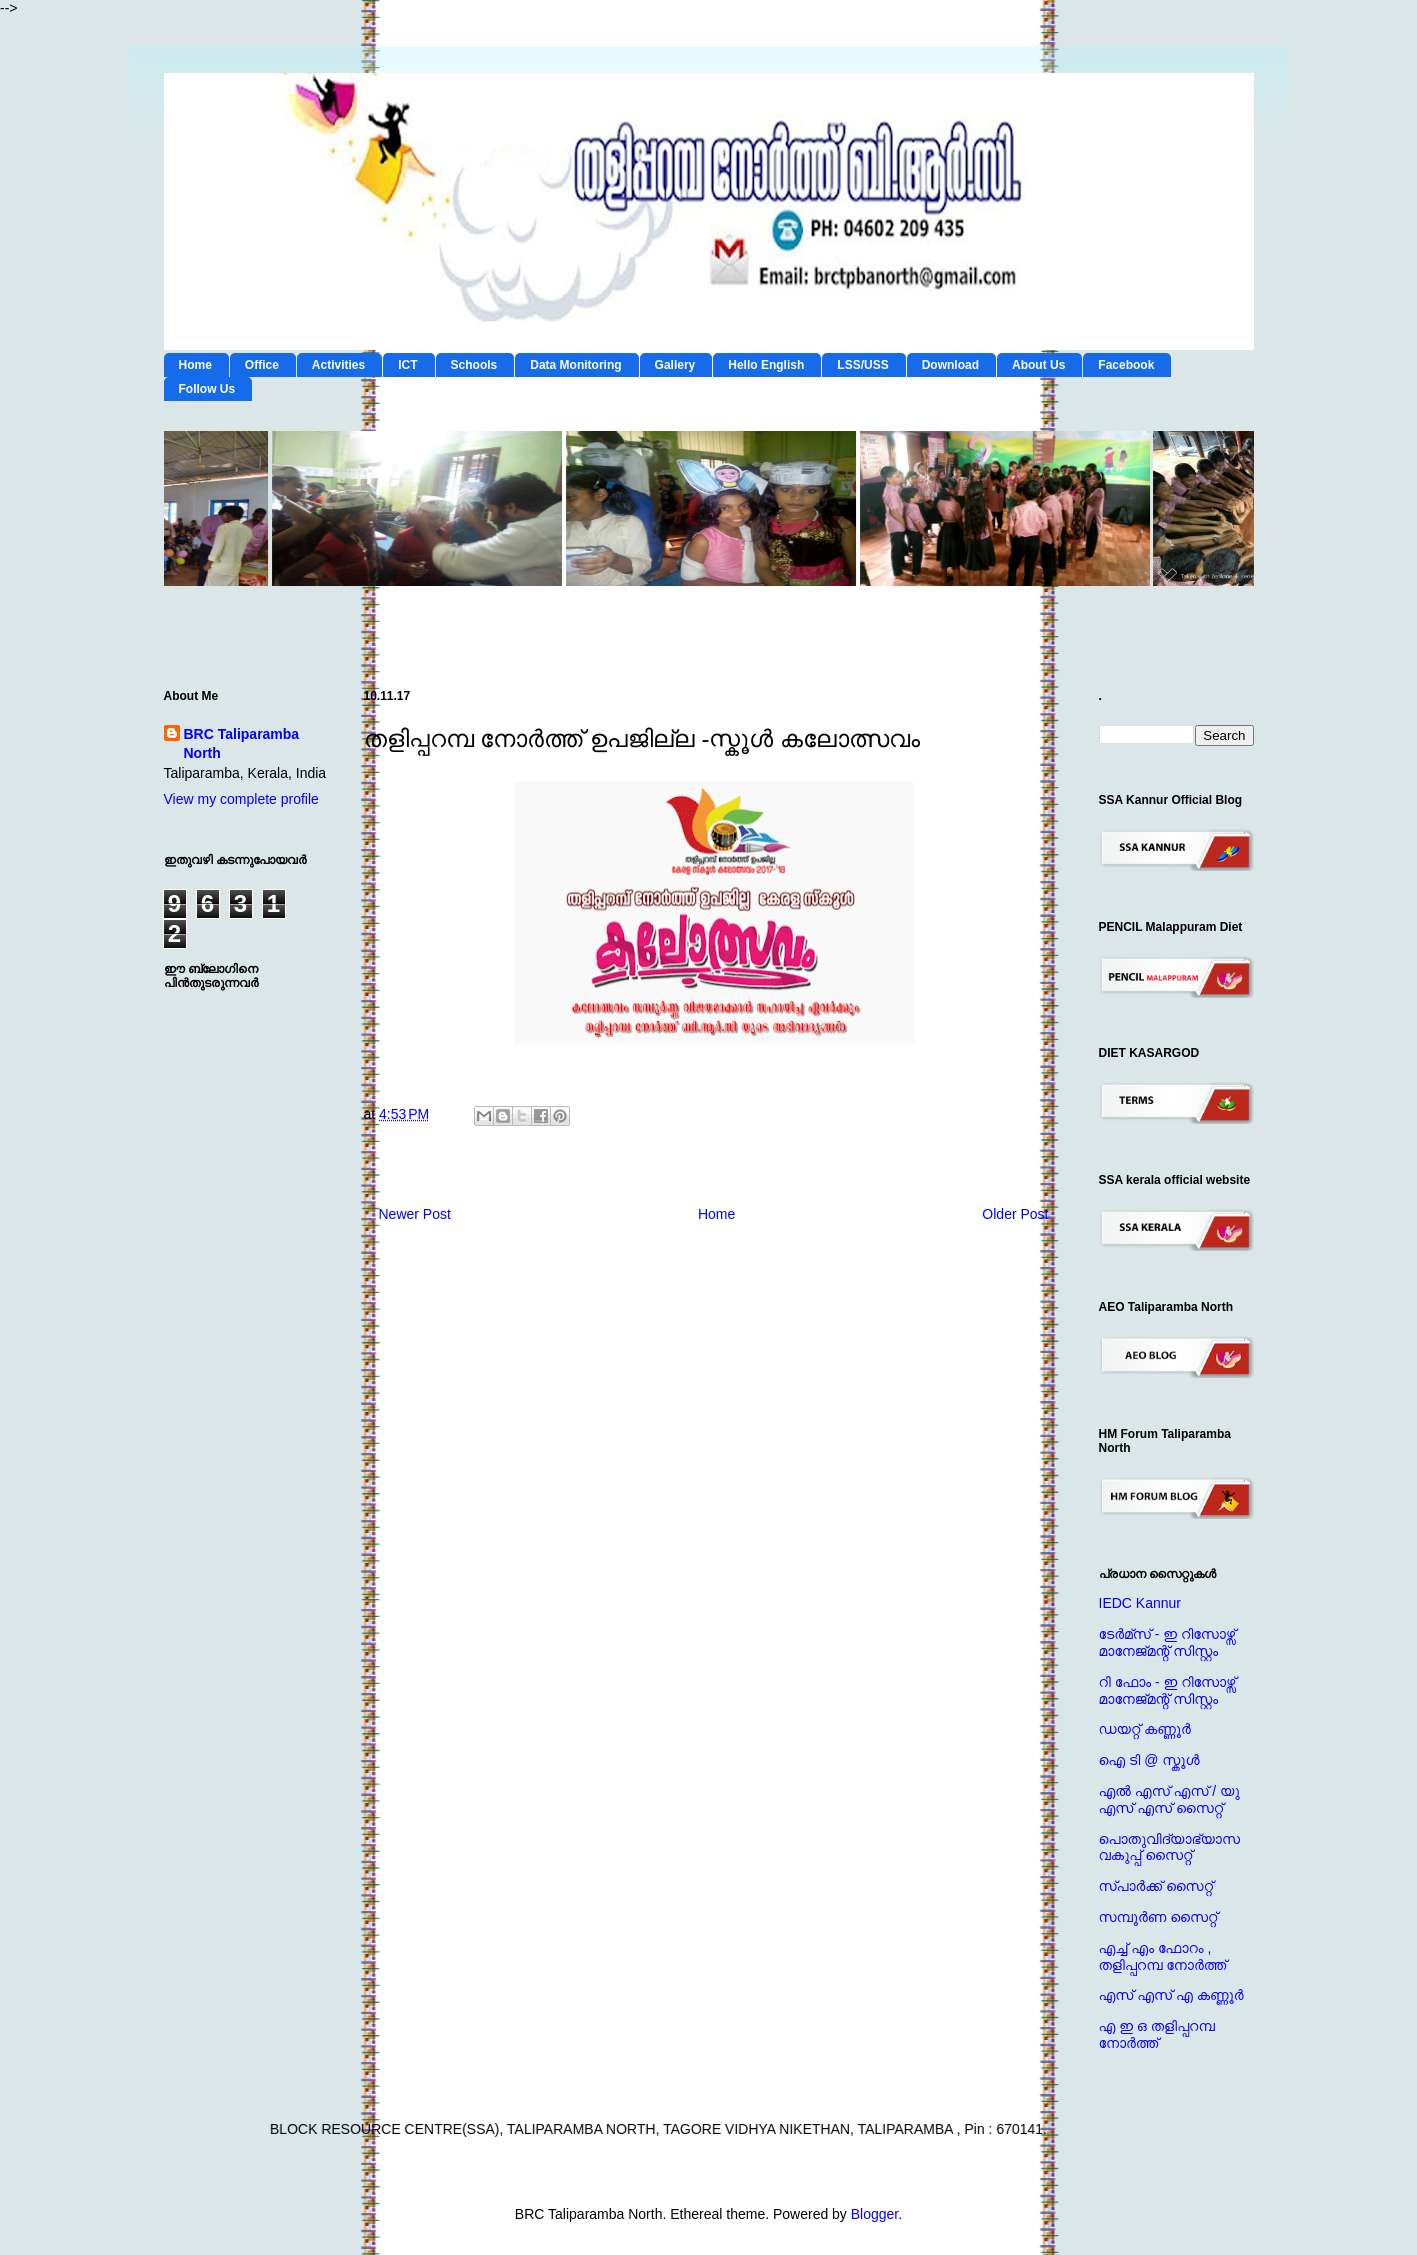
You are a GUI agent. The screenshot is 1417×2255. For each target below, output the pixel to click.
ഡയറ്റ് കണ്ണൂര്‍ (1145, 1729)
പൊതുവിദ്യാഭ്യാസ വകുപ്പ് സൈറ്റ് (1169, 1847)
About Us (1038, 365)
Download (950, 365)
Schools (474, 365)
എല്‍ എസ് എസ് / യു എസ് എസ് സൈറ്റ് (1169, 1799)
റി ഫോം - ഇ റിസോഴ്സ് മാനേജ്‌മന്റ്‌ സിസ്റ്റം (1167, 1690)
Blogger (874, 2214)
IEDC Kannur (1140, 1603)
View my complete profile (241, 799)
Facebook (1126, 365)
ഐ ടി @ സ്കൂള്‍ (1149, 1760)
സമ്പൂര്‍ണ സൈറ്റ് (1158, 1917)
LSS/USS (862, 365)
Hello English (766, 365)
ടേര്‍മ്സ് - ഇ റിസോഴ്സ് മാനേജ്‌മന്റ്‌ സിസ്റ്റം (1167, 1642)
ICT (407, 365)
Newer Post (415, 1214)
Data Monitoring (575, 365)
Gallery (675, 365)
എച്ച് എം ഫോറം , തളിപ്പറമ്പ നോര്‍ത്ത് (1163, 1956)
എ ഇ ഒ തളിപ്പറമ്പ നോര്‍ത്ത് (1157, 2034)
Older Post (1015, 1214)
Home (195, 365)
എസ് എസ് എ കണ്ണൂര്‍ (1171, 1995)
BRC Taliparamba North (242, 744)
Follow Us (207, 389)
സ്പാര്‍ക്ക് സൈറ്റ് (1156, 1886)
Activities (338, 365)
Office (262, 365)
